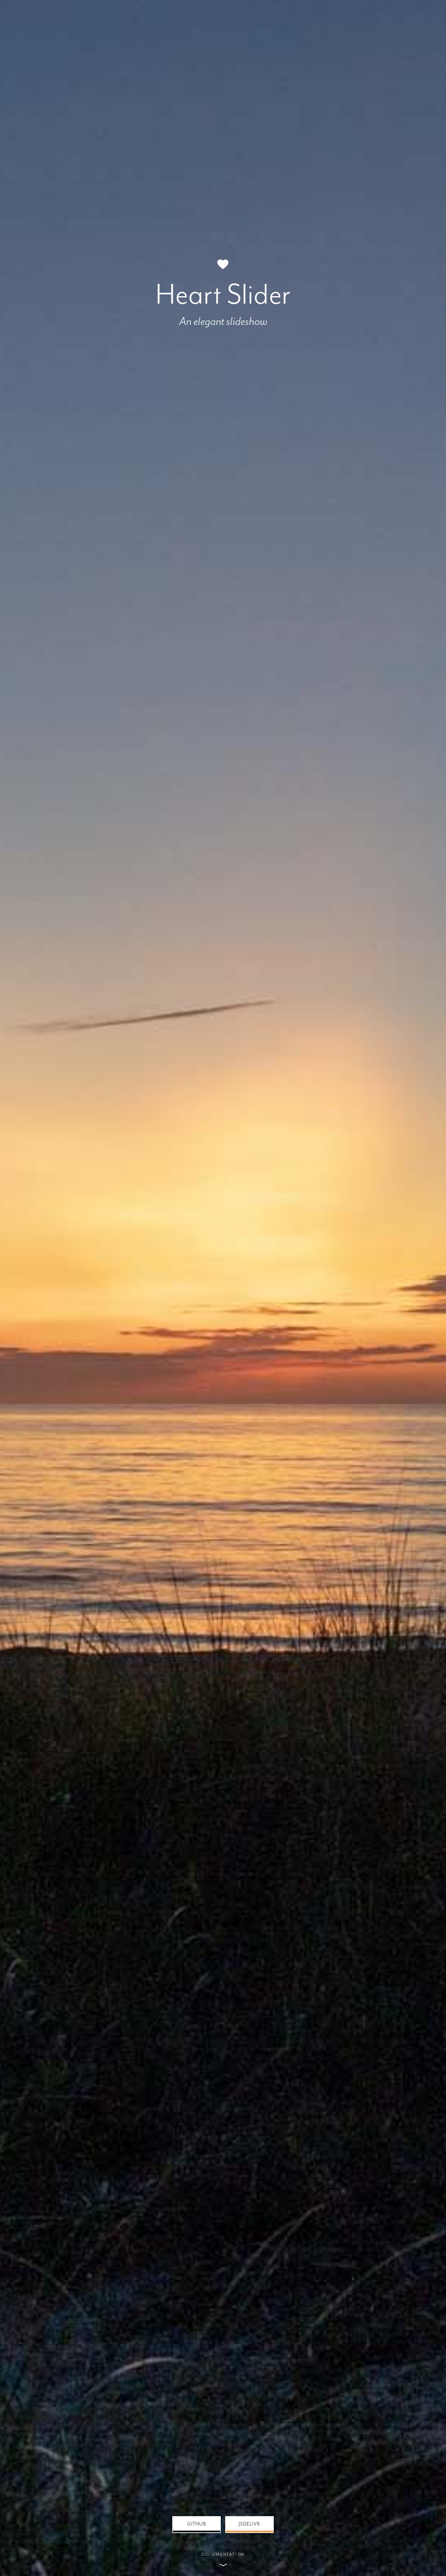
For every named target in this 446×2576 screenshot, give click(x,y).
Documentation (223, 2554)
